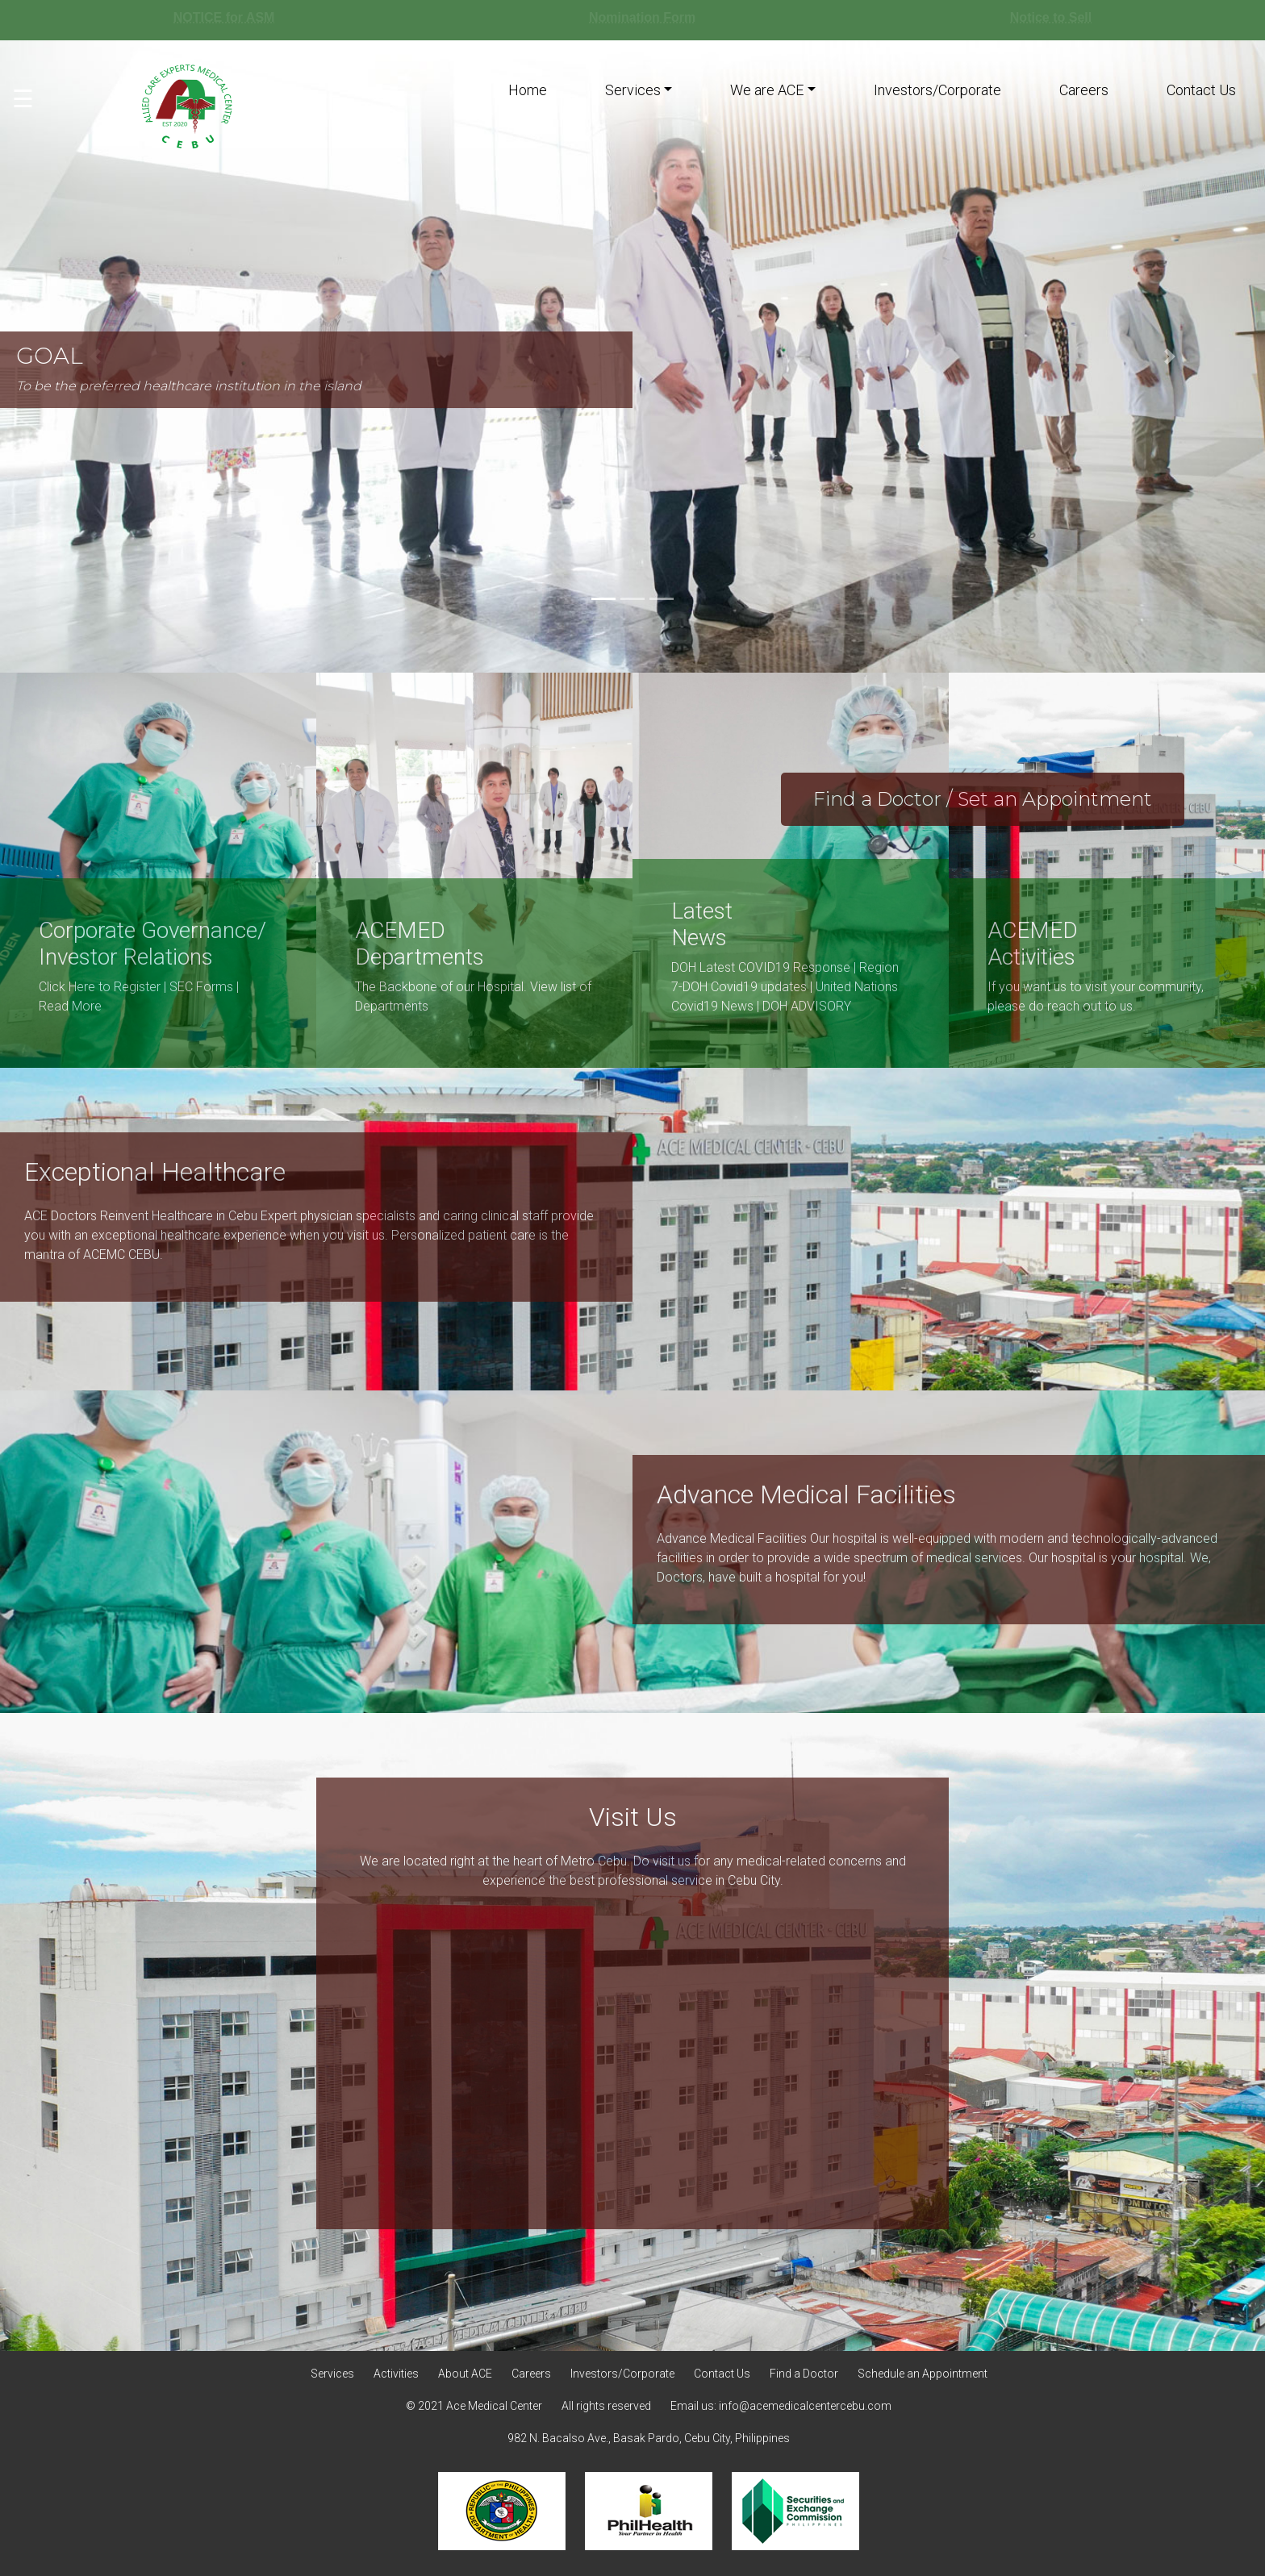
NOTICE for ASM (224, 17)
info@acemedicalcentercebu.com (805, 2405)
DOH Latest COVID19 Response (760, 967)
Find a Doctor (804, 2373)
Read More (70, 1006)
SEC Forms (201, 986)
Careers (1083, 89)
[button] (1170, 356)
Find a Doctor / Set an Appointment (982, 799)
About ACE (465, 2373)
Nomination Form (642, 17)
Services (332, 2373)
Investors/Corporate (937, 89)
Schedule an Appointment (922, 2373)
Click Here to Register (100, 986)
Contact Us (1201, 89)
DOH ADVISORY (806, 1006)
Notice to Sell (1051, 17)
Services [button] (633, 89)
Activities (396, 2373)
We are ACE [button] (767, 89)
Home (527, 89)
